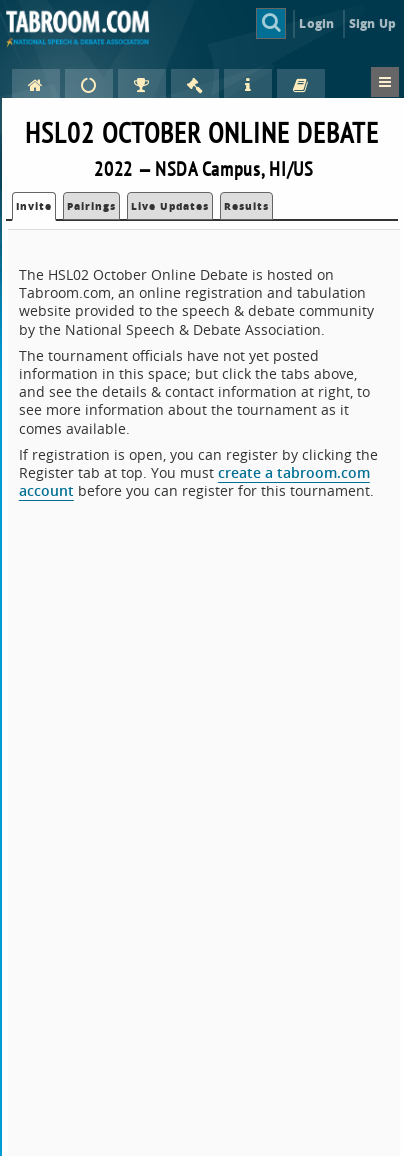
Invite (34, 206)
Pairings (91, 206)
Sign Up (372, 23)
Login (316, 23)
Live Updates (170, 206)
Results (246, 206)
